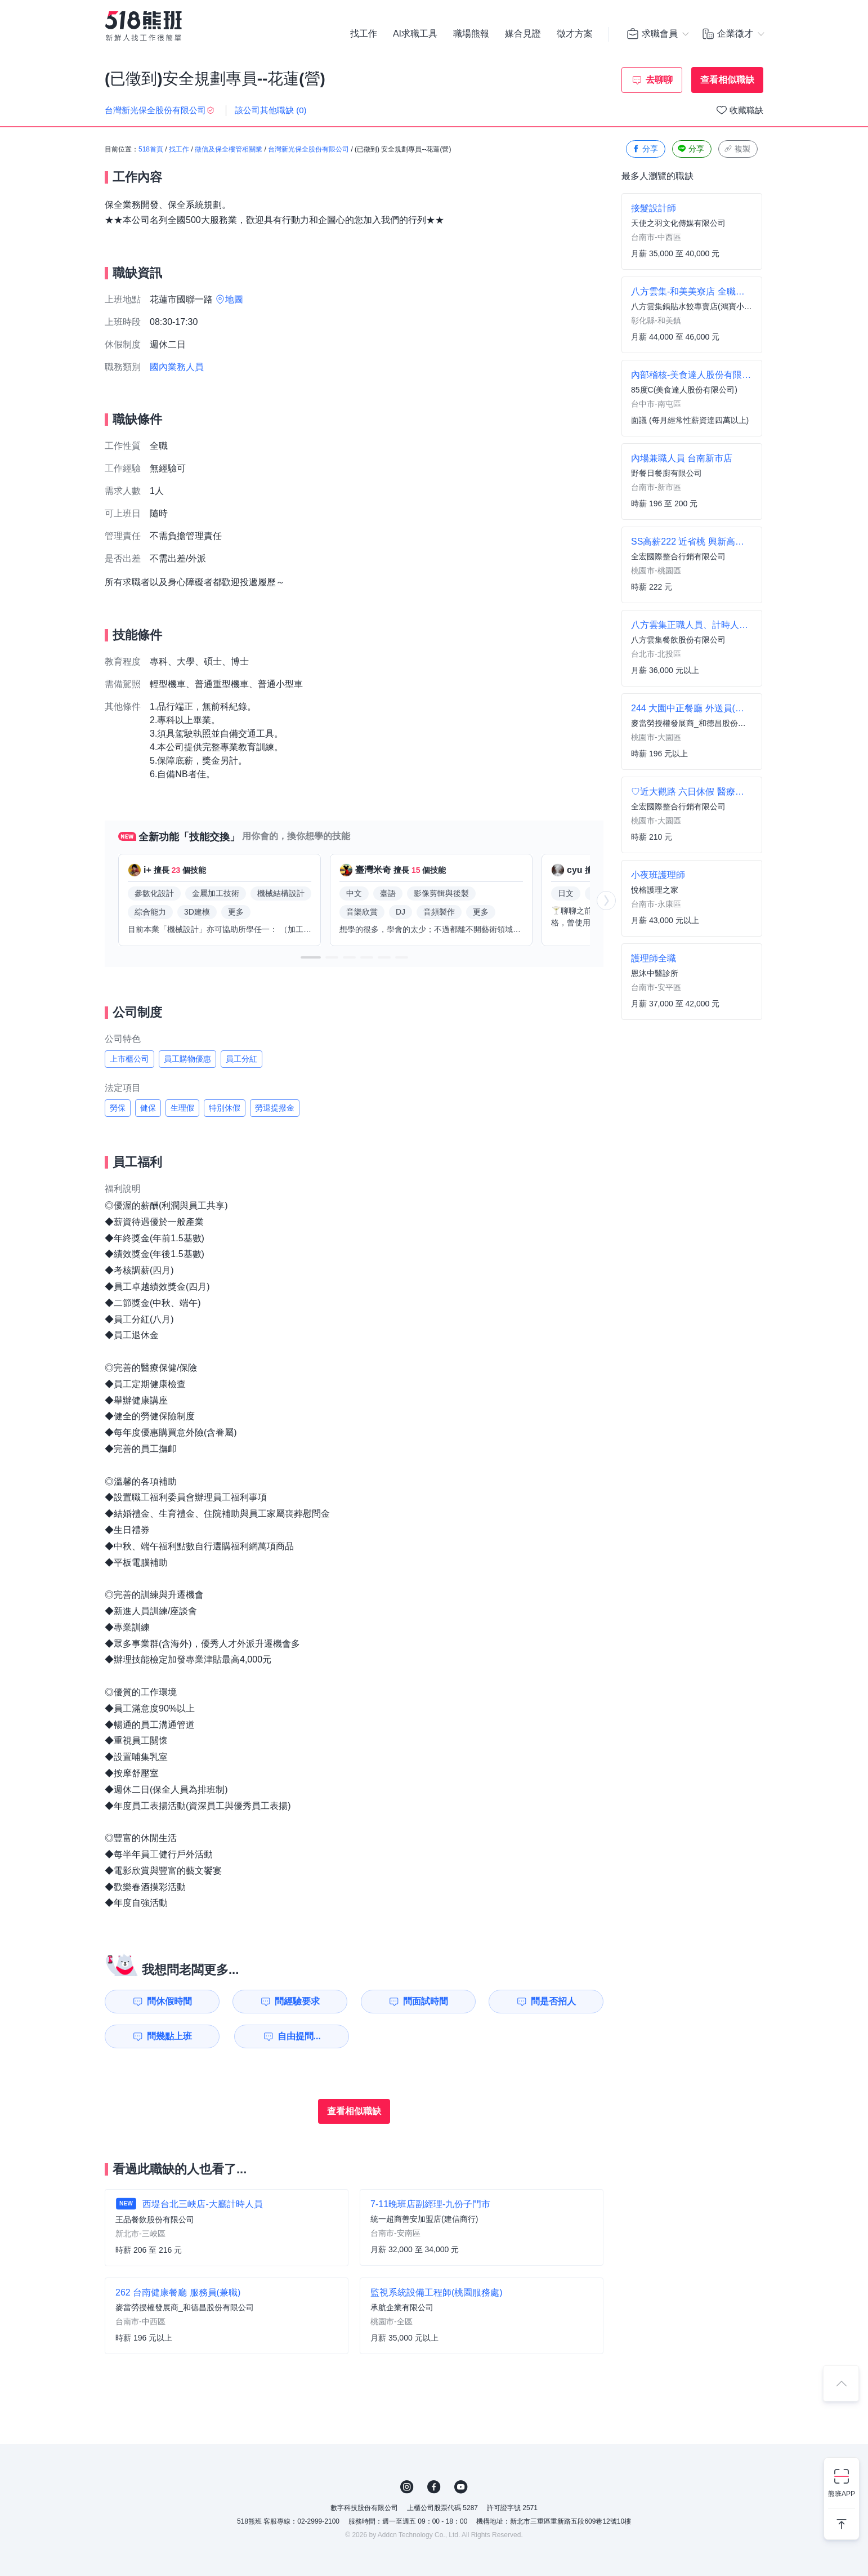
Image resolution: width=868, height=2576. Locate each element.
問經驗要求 (297, 2001)
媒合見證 (523, 33)
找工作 (363, 33)
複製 (736, 149)
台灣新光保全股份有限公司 (308, 149)
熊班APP (841, 2494)
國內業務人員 (177, 367)
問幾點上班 (169, 2036)
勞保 (118, 1107)
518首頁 (150, 149)
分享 (644, 149)
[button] (311, 957)
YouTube (461, 2487)
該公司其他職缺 (271, 110)
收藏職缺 (746, 110)
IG (407, 2487)
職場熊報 (471, 33)
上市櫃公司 (129, 1058)
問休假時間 (169, 2001)
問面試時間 (425, 2001)
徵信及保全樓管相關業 (228, 149)
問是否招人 (553, 2001)
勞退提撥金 (274, 1107)
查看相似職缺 (727, 79)
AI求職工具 (415, 33)
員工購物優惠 (187, 1058)
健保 (148, 1107)
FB (434, 2487)
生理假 (182, 1107)
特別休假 (224, 1107)
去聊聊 (659, 79)
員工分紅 (241, 1058)
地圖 (234, 299)
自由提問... (299, 2036)
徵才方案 (575, 33)
